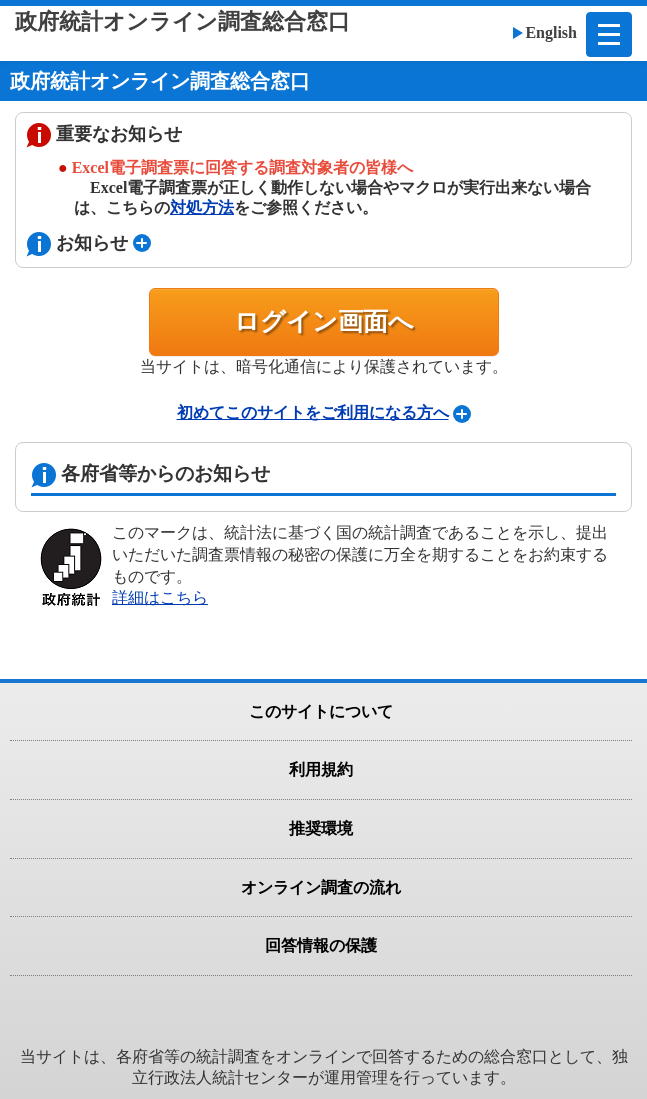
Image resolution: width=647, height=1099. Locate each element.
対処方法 (202, 207)
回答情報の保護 (321, 945)
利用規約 (321, 769)
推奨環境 (321, 828)
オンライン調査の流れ (321, 887)
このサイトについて (321, 711)
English (551, 32)
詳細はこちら (160, 597)
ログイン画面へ (324, 321)
